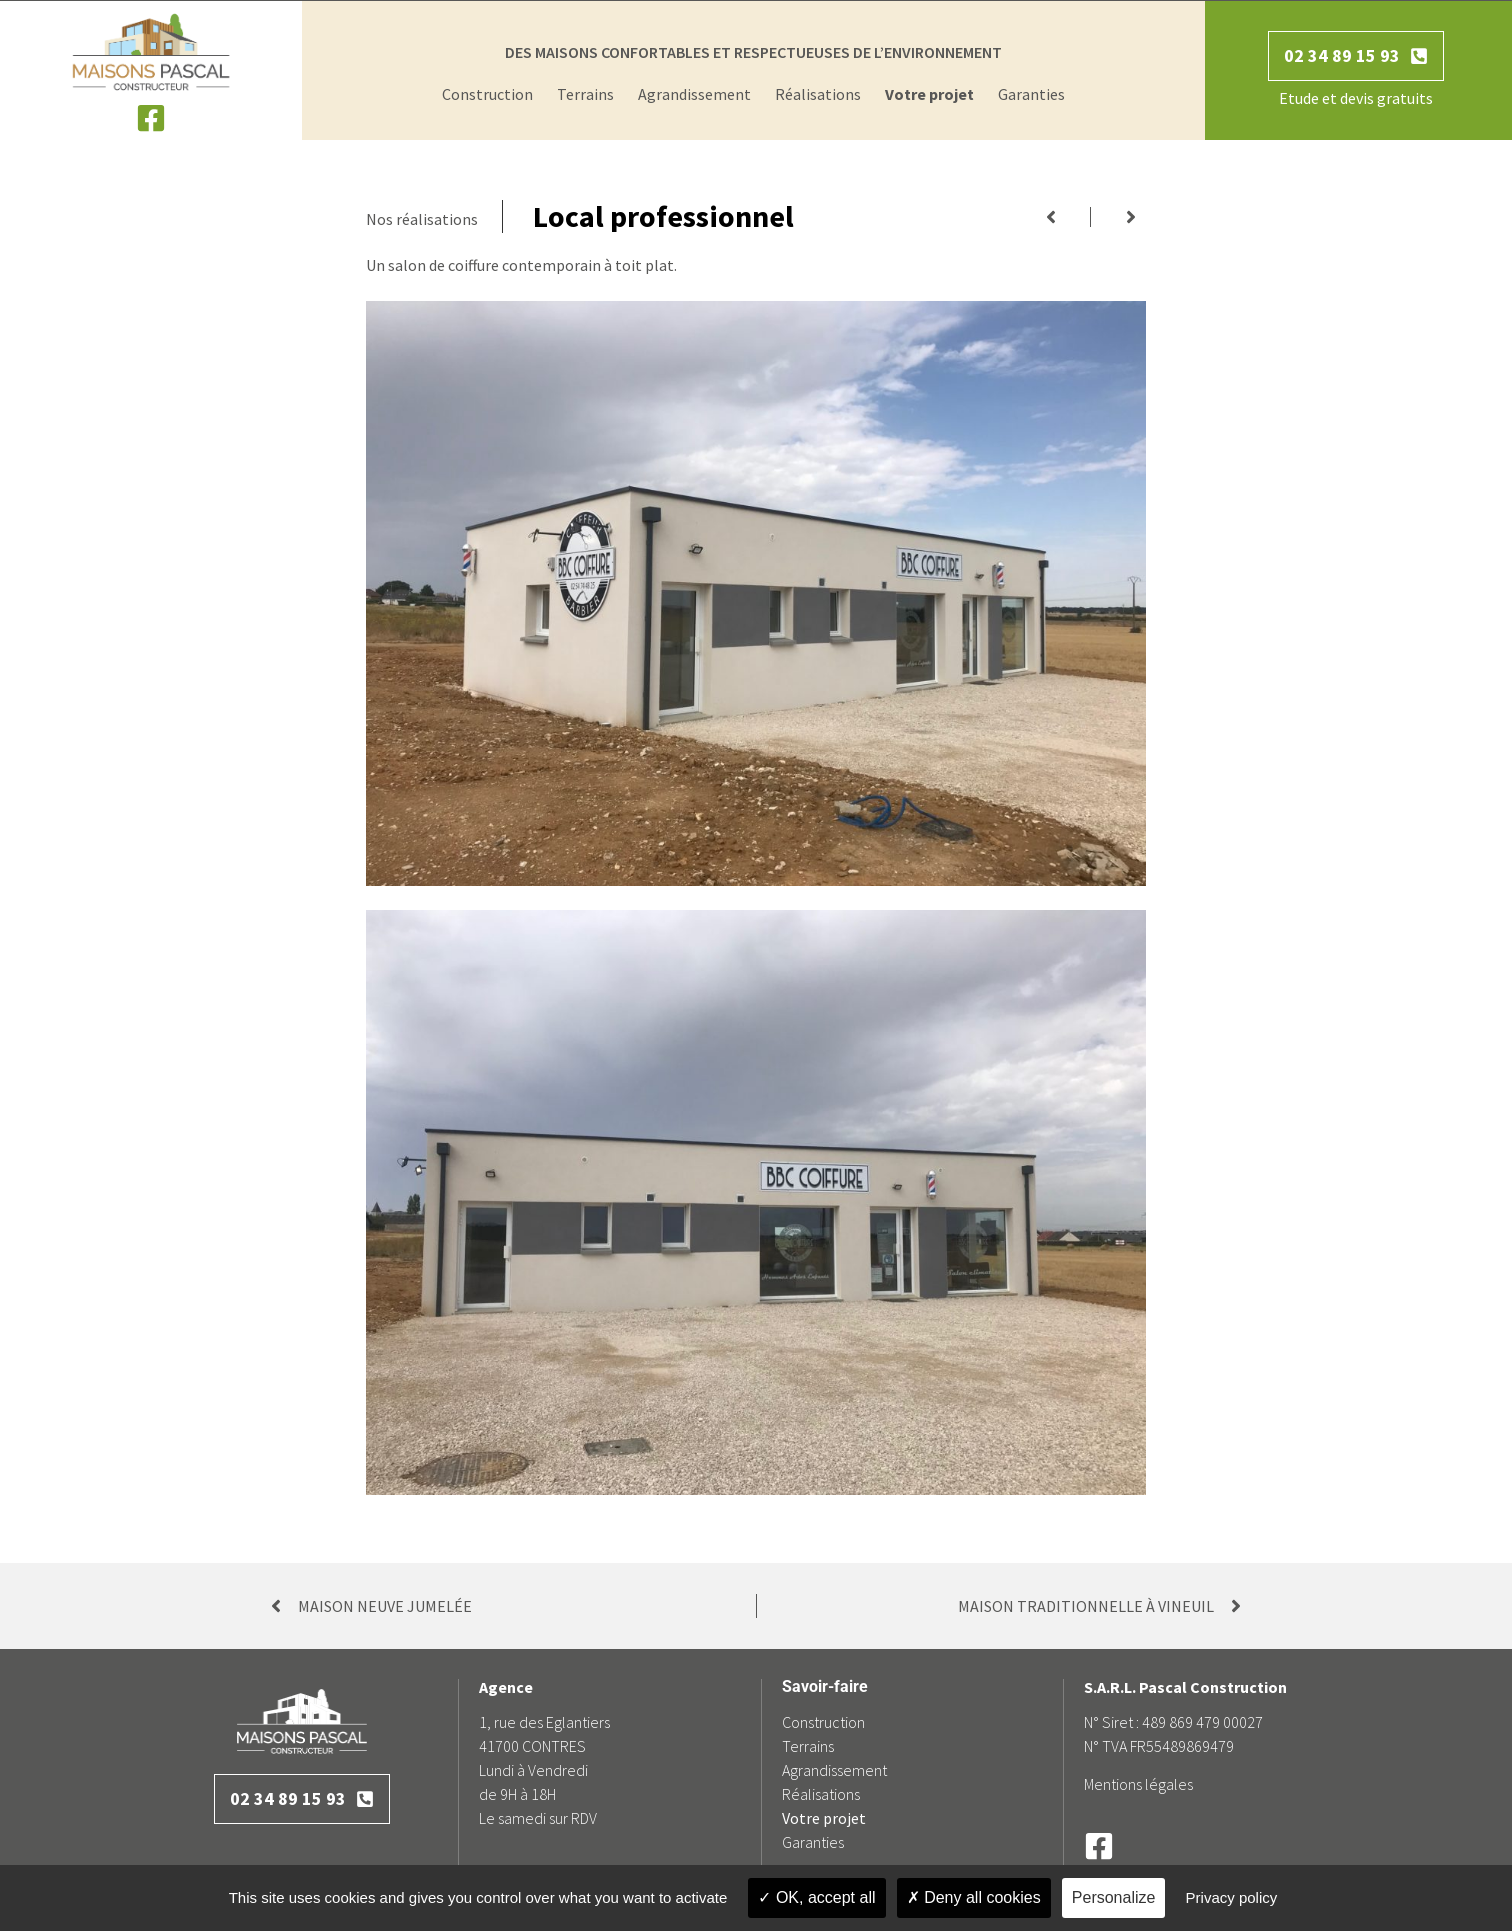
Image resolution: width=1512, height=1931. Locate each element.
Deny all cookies (974, 1897)
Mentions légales (1138, 1784)
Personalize (1114, 1897)
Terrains (585, 94)
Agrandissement (694, 94)
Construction (487, 94)
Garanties (1031, 94)
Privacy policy (1232, 1897)
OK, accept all (816, 1897)
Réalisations (818, 94)
